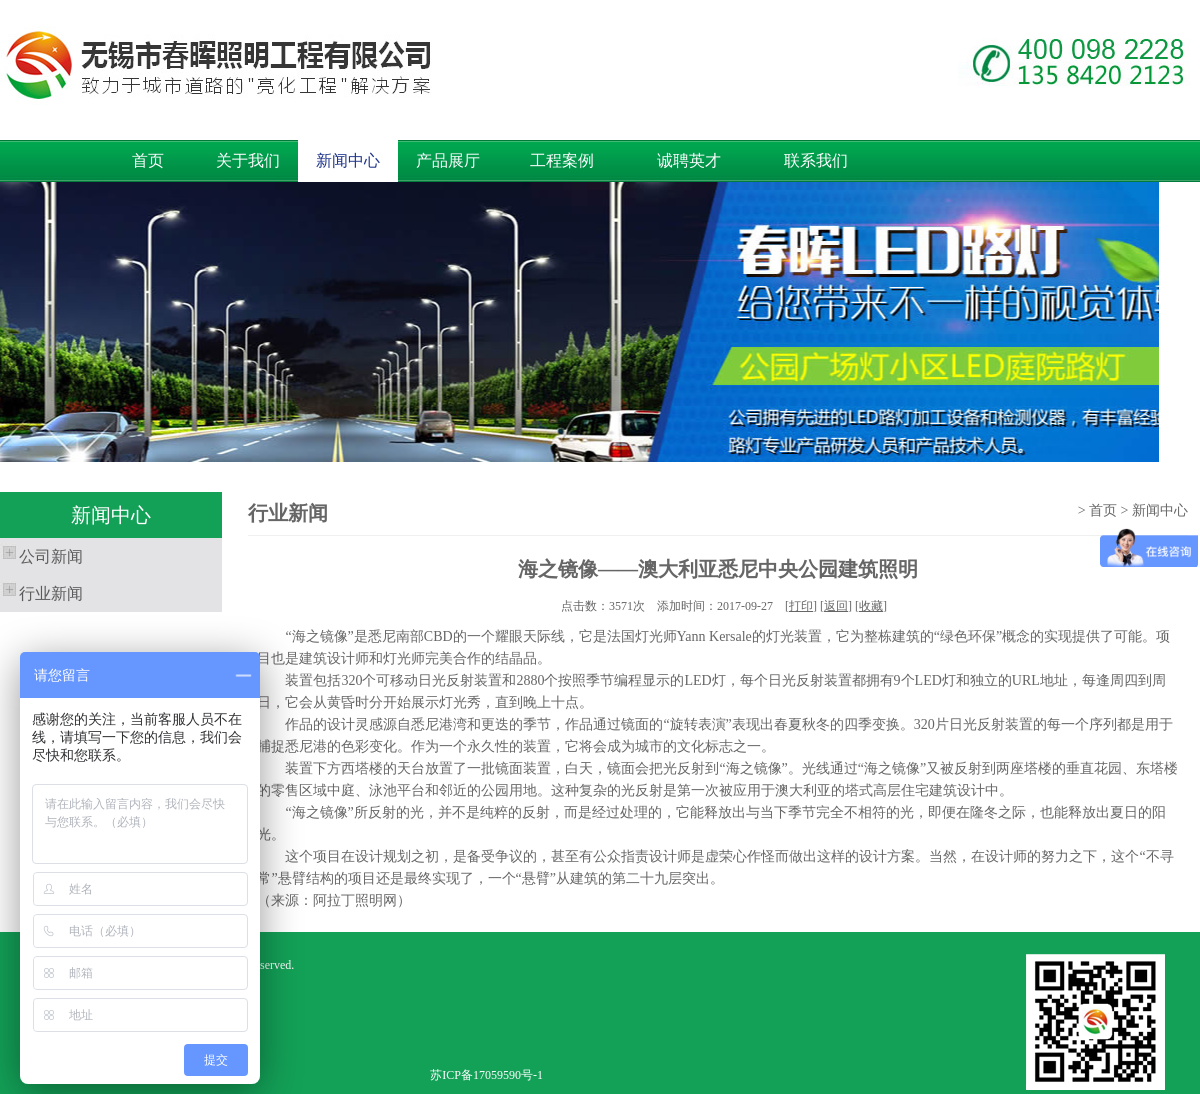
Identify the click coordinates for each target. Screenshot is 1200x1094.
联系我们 (816, 160)
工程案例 (562, 160)
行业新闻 (41, 591)
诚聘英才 (689, 160)
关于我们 (248, 160)
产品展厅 (448, 160)
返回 (836, 606)
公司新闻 (41, 554)
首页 (148, 160)
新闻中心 (348, 160)
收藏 (871, 606)
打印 (801, 606)
